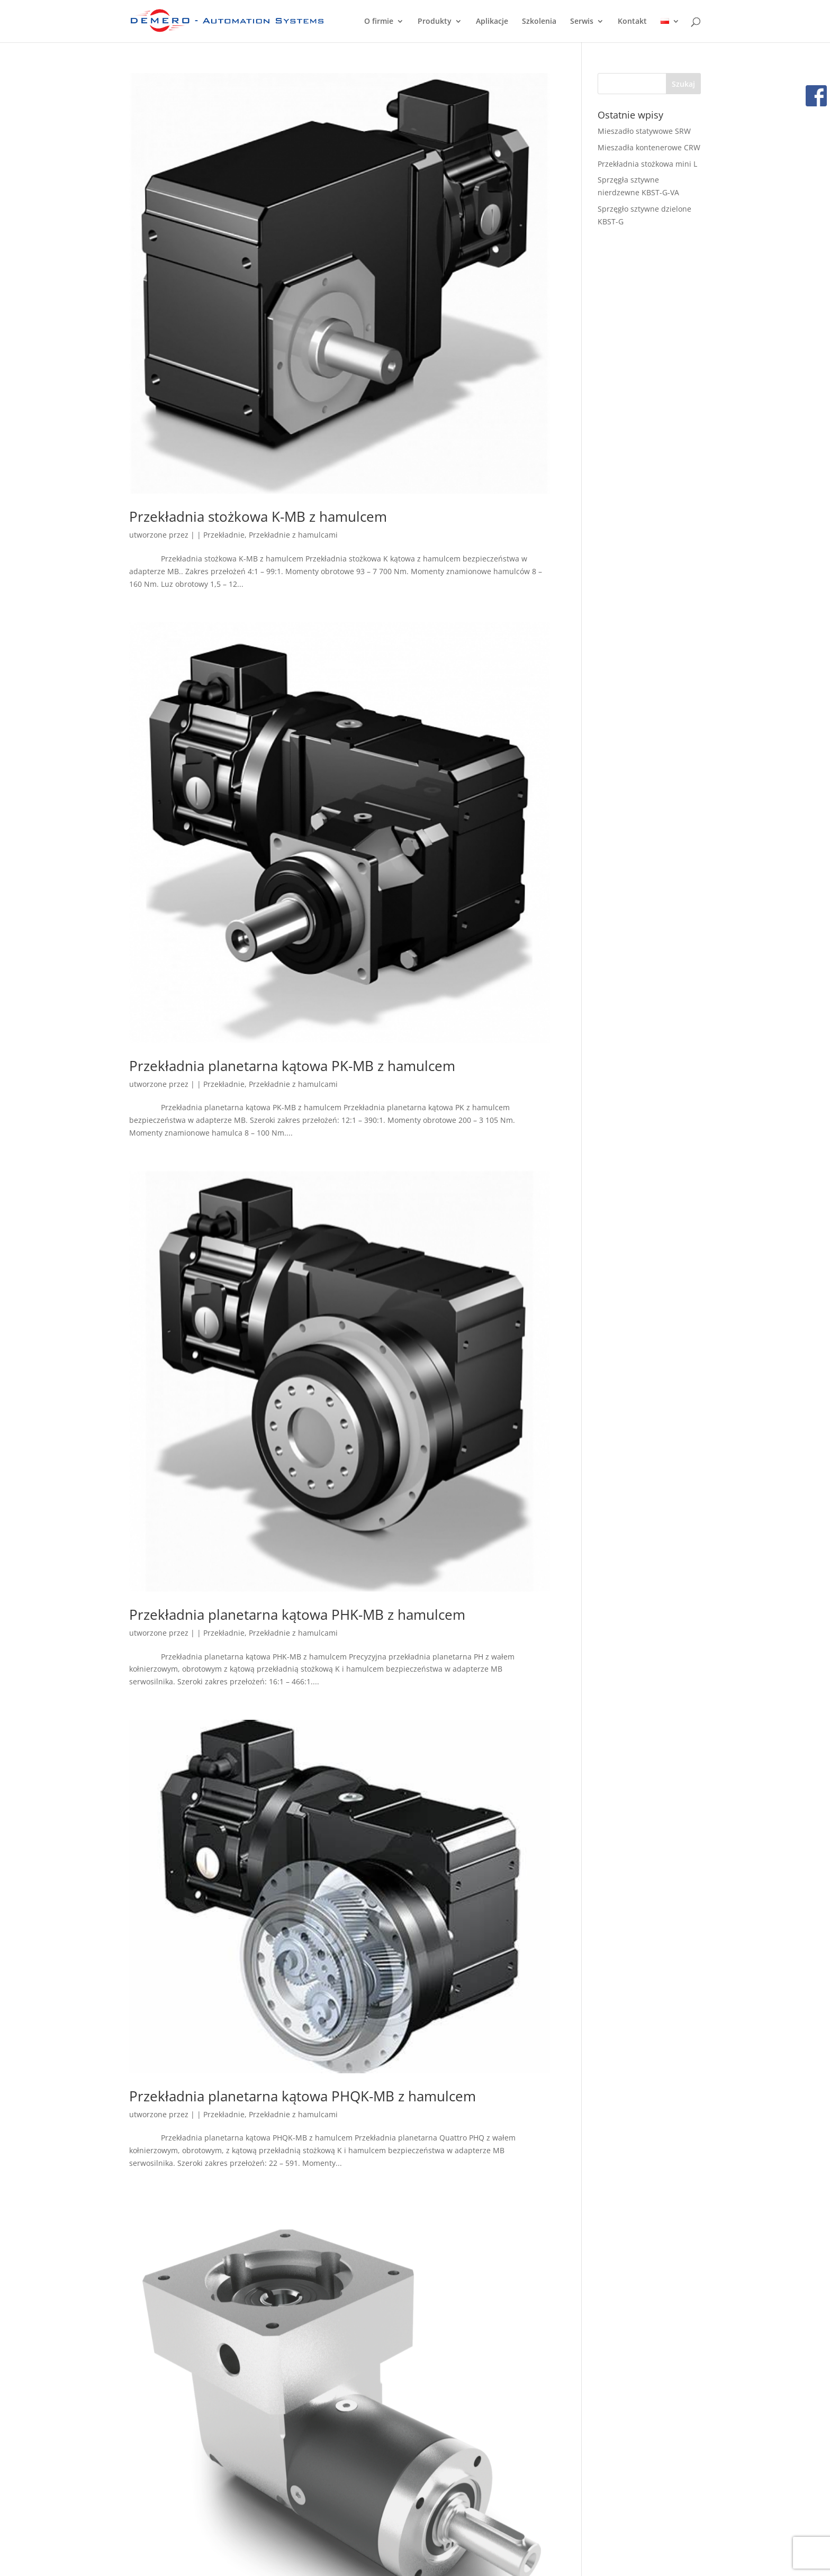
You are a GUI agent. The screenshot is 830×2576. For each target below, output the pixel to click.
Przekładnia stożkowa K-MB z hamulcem (258, 516)
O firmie (378, 21)
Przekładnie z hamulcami (293, 535)
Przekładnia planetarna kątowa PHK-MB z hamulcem (297, 1614)
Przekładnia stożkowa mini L (647, 164)
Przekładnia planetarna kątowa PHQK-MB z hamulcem (302, 2096)
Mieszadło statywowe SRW (644, 131)
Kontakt (632, 21)
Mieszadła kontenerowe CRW (649, 147)
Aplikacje (492, 21)
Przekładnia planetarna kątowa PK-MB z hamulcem (292, 1065)
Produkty (435, 21)
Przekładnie (224, 535)
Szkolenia (539, 21)
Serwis (581, 21)
